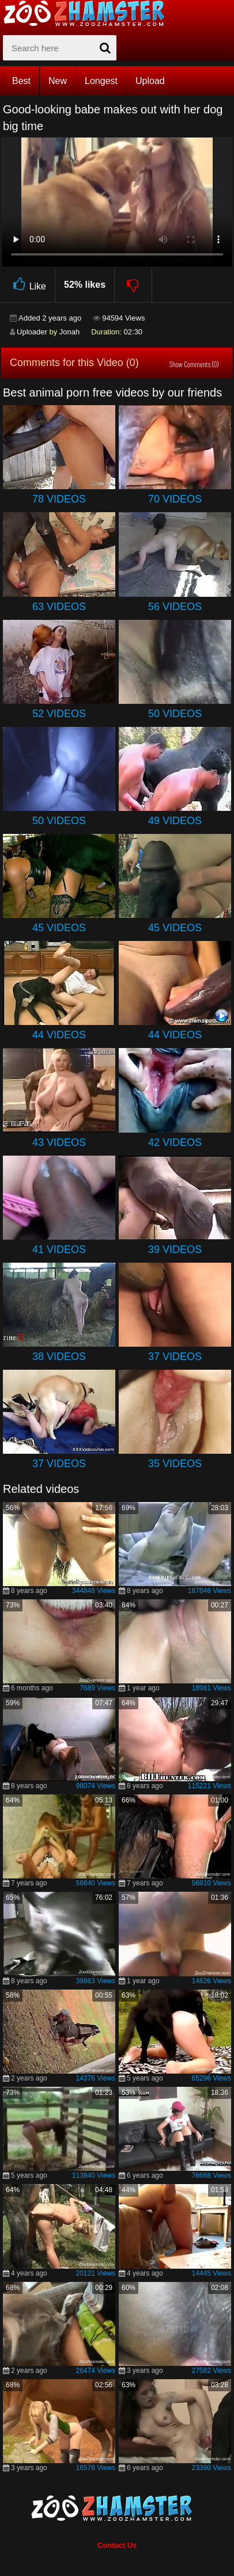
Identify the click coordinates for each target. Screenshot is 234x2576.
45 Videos (59, 927)
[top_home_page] (89, 13)
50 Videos (175, 713)
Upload (150, 81)
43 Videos (59, 1142)
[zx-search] (59, 47)
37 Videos (175, 1356)
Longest (101, 81)
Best (21, 81)
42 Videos (175, 1142)
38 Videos (59, 1356)
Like (28, 284)
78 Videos (59, 499)
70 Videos (175, 499)
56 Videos (175, 606)
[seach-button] (104, 47)
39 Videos (175, 1249)
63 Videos (59, 606)
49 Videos (175, 820)
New (57, 81)
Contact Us (117, 2545)
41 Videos (59, 1249)
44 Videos (59, 1035)
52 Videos (59, 713)
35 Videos (175, 1463)
